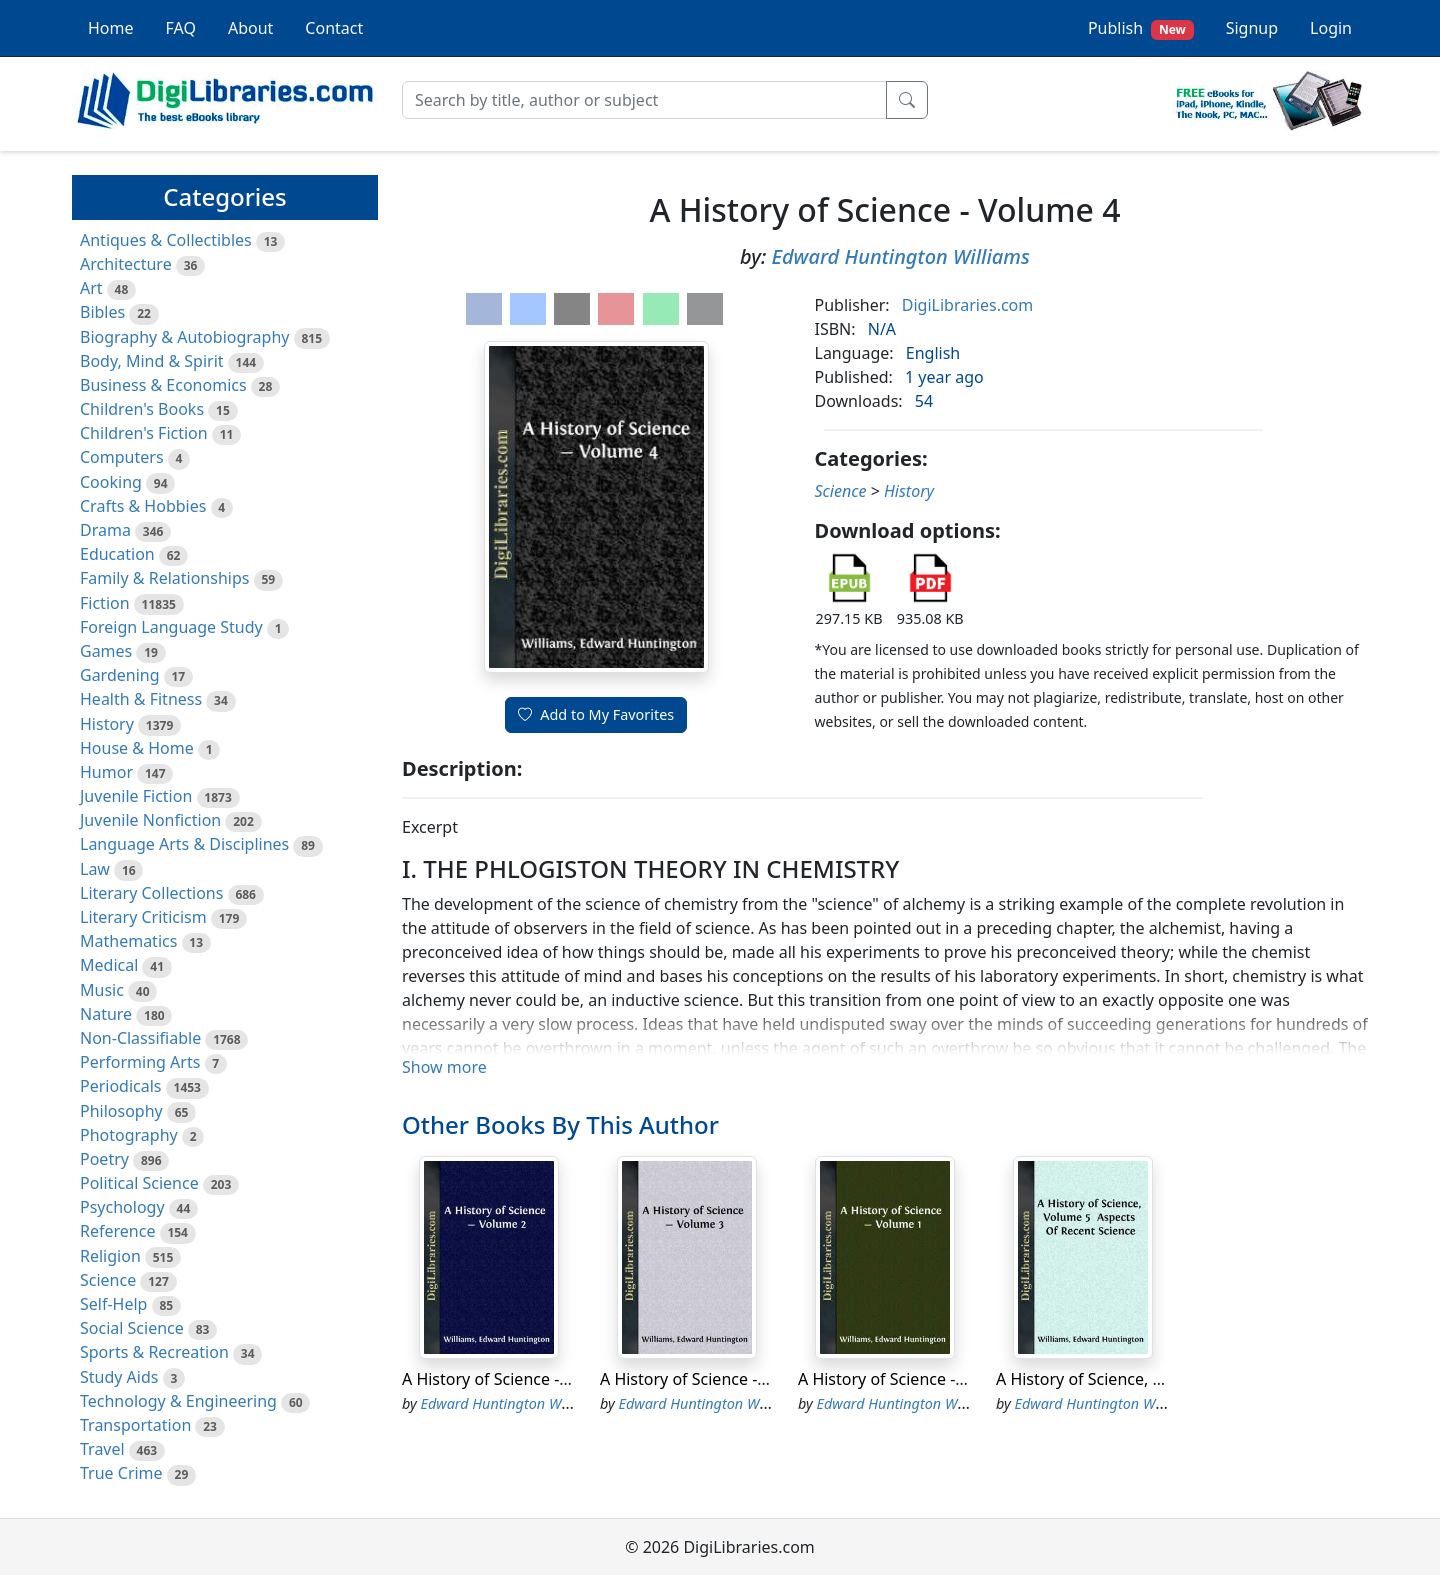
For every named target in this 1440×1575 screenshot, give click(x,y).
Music (102, 990)
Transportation (135, 1425)
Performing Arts (140, 1062)
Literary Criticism (143, 917)
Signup (1252, 28)
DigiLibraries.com (967, 305)
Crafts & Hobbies (143, 506)
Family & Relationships (164, 578)
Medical (109, 965)
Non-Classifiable (140, 1038)
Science (108, 1280)
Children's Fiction (144, 433)
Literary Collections (151, 893)
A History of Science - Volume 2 (518, 1379)
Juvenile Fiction (136, 796)
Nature (106, 1014)
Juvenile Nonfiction (150, 820)
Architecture (126, 264)
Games (106, 651)
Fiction (105, 603)
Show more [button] (444, 1067)
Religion (110, 1256)
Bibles (102, 312)
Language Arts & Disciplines (184, 844)
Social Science (132, 1328)
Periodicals (121, 1086)
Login (1331, 28)
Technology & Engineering (178, 1401)
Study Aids (119, 1377)
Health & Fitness (141, 699)
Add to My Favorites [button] (596, 714)
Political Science (139, 1183)
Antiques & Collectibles (166, 240)
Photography (129, 1135)
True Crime (121, 1473)
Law (95, 869)
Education (117, 554)
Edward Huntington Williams (900, 256)
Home (111, 28)
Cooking (111, 482)
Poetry (104, 1159)
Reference (117, 1231)
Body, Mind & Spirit (152, 361)
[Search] (644, 100)
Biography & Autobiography (184, 337)
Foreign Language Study (171, 627)
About (250, 28)
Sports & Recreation (154, 1352)
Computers (122, 457)
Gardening (120, 675)
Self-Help (113, 1304)
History (107, 724)
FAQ (181, 28)
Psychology (122, 1207)
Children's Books (142, 409)
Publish (1141, 28)
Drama (105, 530)
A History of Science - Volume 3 (716, 1379)
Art (91, 288)
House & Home (137, 748)
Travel (102, 1449)
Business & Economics (163, 385)
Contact (334, 28)
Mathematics (128, 941)
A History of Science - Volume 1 (914, 1379)
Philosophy (121, 1111)
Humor (106, 772)
